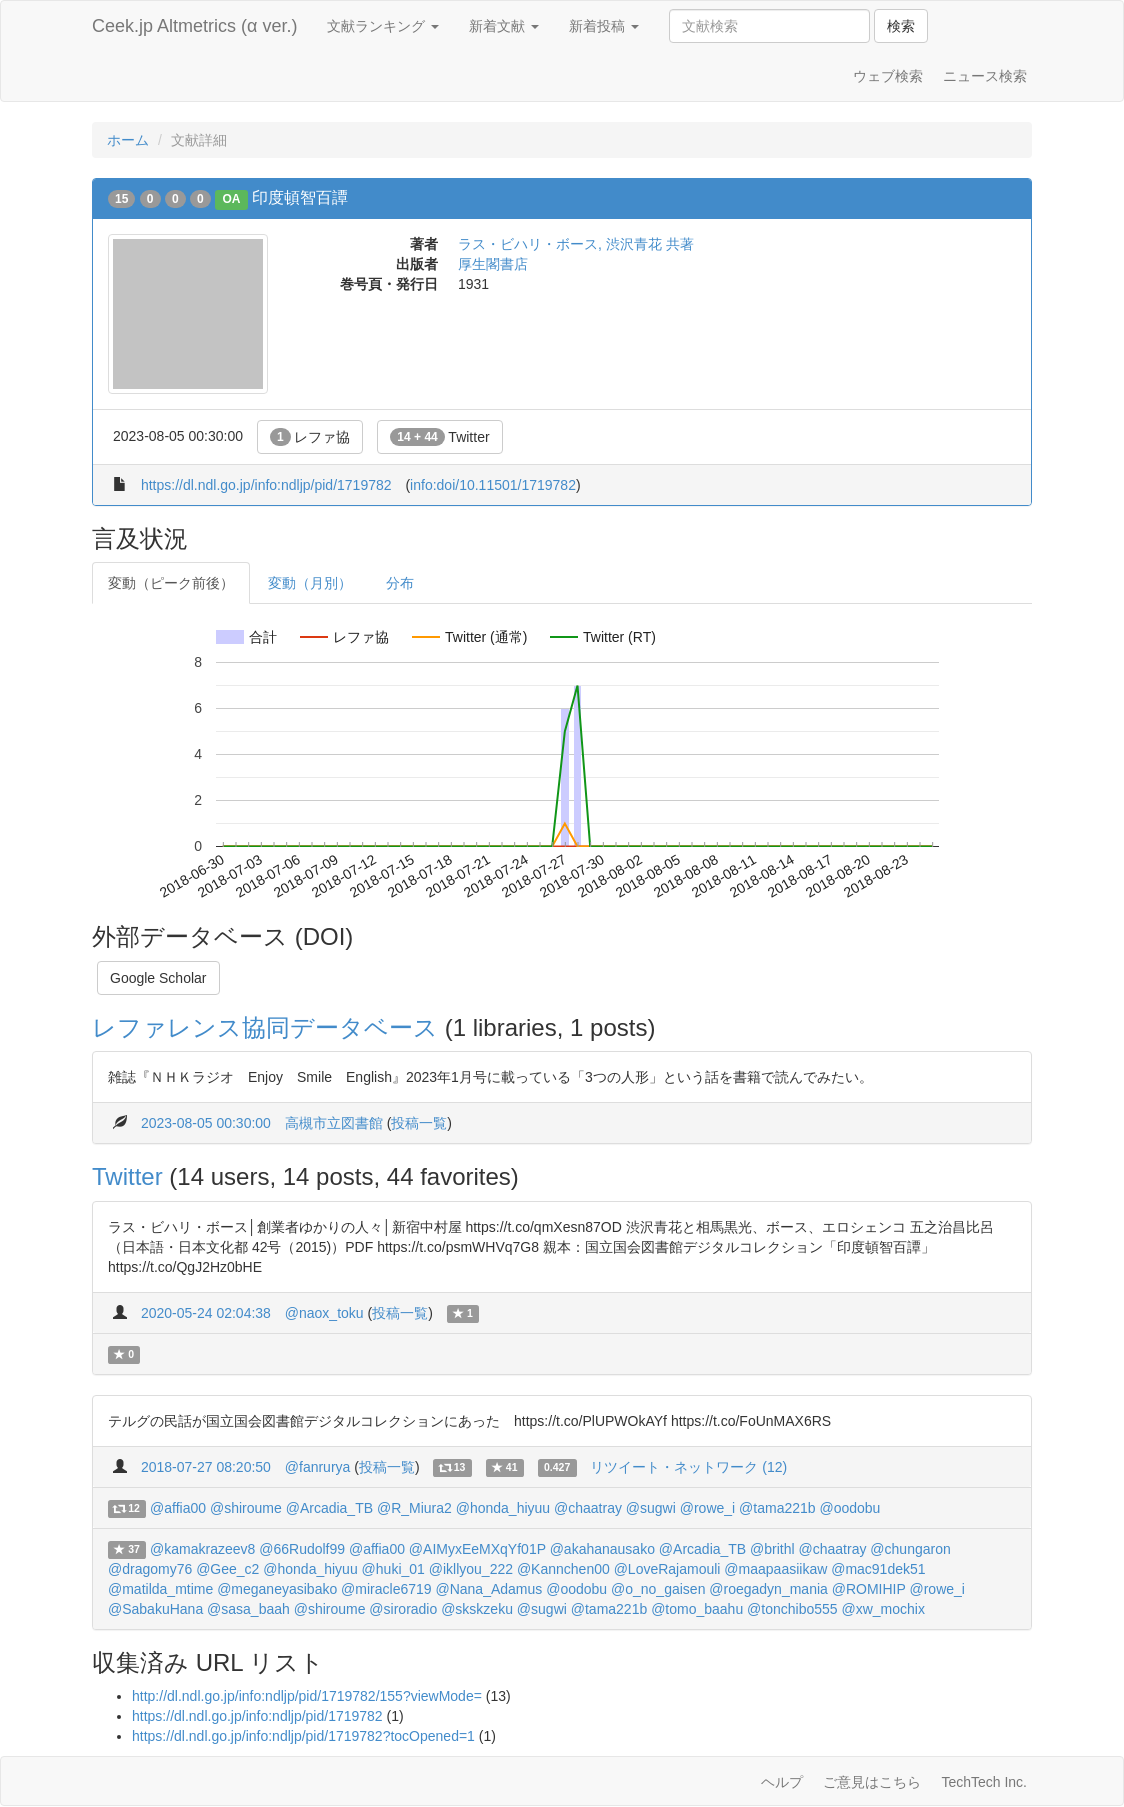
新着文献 (504, 26)
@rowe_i (707, 1508)
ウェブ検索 (888, 76)
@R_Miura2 (414, 1508)
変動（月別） (310, 583)
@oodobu (849, 1508)
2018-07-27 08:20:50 (206, 1467)
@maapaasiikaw (775, 1569)
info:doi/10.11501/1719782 (493, 485)
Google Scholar (158, 978)
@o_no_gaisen (658, 1589)
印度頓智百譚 (300, 197)
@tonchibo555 (792, 1609)
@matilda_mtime (160, 1589)
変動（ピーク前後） (171, 583)
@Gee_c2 (227, 1569)
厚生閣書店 (493, 264)
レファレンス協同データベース (265, 1027)
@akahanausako (602, 1549)
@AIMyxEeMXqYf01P (477, 1549)
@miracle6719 (386, 1589)
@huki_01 (393, 1569)
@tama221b (777, 1508)
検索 (901, 26)
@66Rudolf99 (302, 1549)
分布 (400, 583)
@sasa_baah (248, 1609)
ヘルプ (782, 1782)
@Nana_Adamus (488, 1589)
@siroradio (403, 1609)
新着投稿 (604, 26)
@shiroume (246, 1508)
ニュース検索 (985, 76)
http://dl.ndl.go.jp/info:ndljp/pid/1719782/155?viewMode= (307, 1696)
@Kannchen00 (563, 1569)
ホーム (128, 140)
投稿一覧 (419, 1123)
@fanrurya (318, 1467)
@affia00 (178, 1508)
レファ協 (310, 437)
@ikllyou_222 (471, 1569)
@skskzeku (477, 1609)
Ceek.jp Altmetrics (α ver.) (194, 26)
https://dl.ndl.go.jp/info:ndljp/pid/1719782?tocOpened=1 (303, 1736)
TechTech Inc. (984, 1782)
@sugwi (651, 1508)
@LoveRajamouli (667, 1569)
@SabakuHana (155, 1609)
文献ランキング (383, 26)
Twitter (439, 437)
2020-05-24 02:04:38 (206, 1313)
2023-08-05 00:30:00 (206, 1123)
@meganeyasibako (277, 1589)
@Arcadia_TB (329, 1508)
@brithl (772, 1549)
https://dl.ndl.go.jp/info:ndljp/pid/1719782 (266, 485)
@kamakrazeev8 (202, 1549)
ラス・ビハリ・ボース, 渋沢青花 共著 (576, 244)
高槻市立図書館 (334, 1123)
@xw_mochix (882, 1609)
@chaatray (588, 1508)
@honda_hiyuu (503, 1508)
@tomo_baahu (697, 1609)
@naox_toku (324, 1313)
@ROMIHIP (869, 1589)
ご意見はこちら (872, 1782)
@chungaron (910, 1549)
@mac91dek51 (878, 1569)
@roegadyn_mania (768, 1589)
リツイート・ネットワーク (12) (688, 1467)
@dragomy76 (150, 1569)
